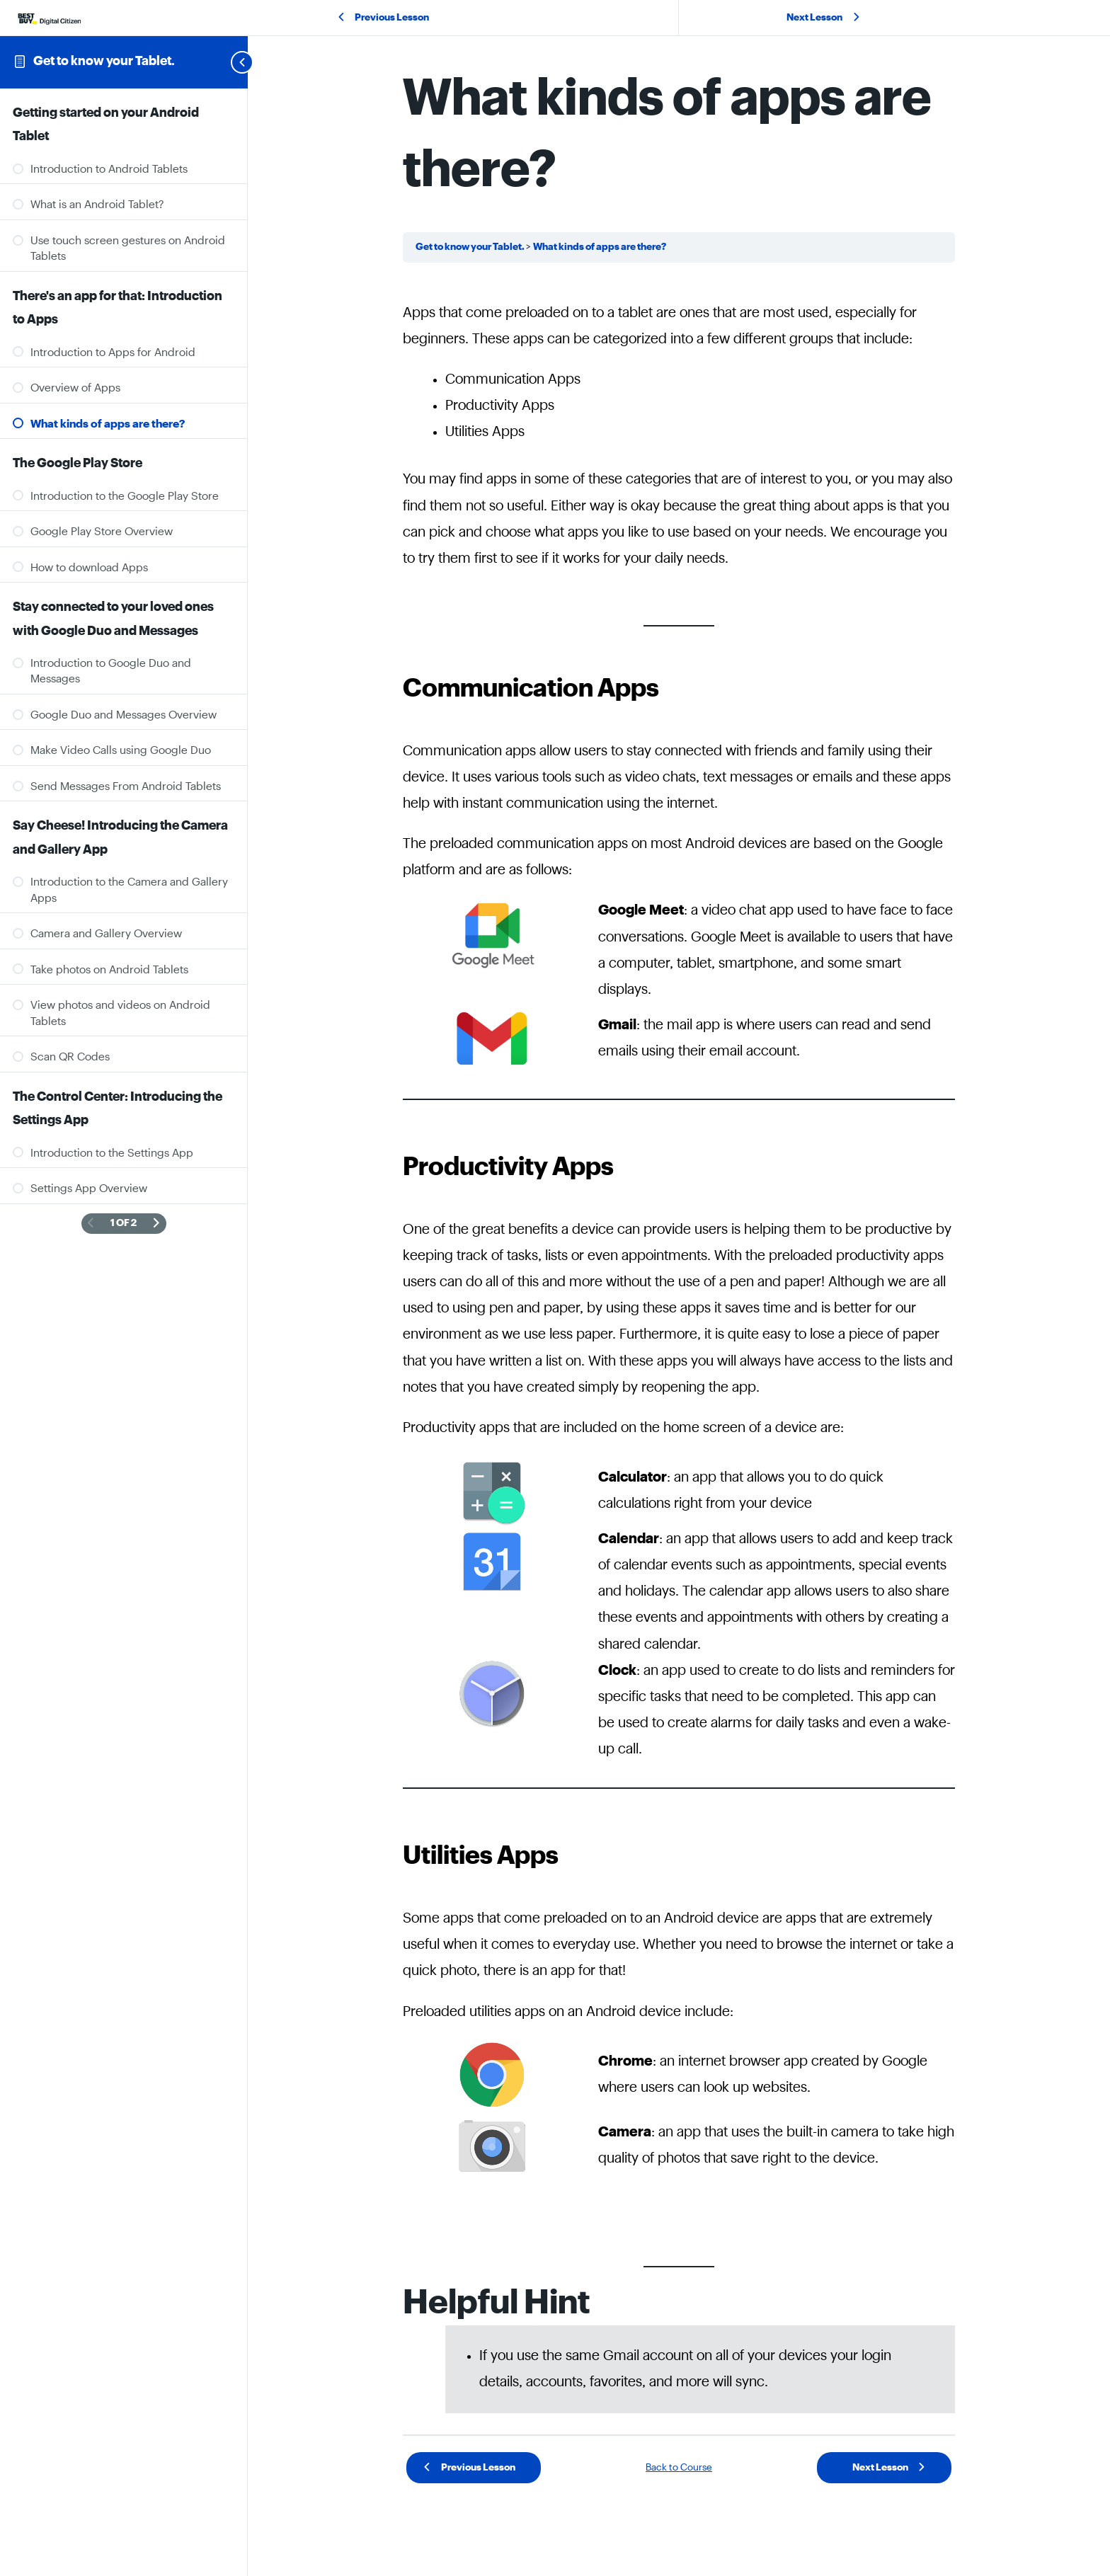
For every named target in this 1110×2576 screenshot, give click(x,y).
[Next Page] (156, 1224)
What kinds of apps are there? (599, 247)
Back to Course (679, 2468)
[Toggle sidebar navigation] (225, 61)
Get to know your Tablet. (104, 61)
